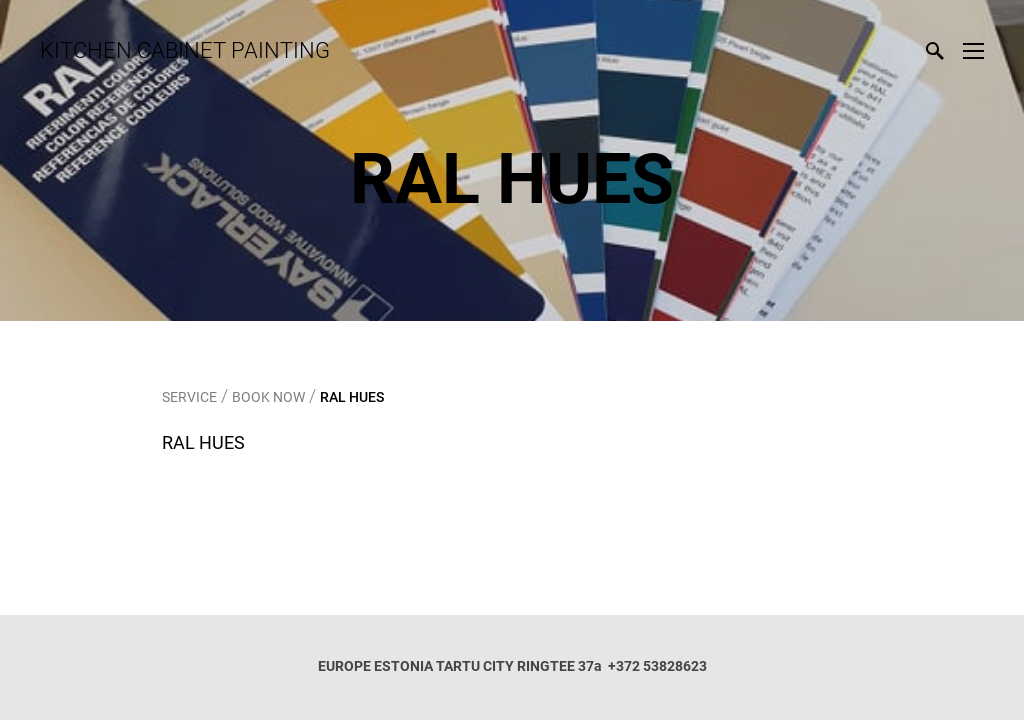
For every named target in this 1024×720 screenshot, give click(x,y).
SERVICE (189, 397)
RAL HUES (352, 397)
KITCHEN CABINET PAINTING (185, 50)
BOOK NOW (268, 397)
